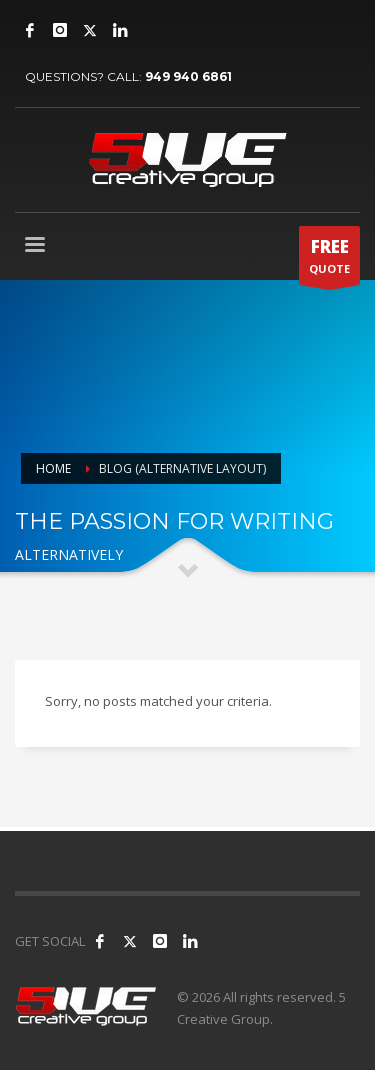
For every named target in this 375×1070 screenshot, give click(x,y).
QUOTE (329, 260)
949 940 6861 (188, 76)
